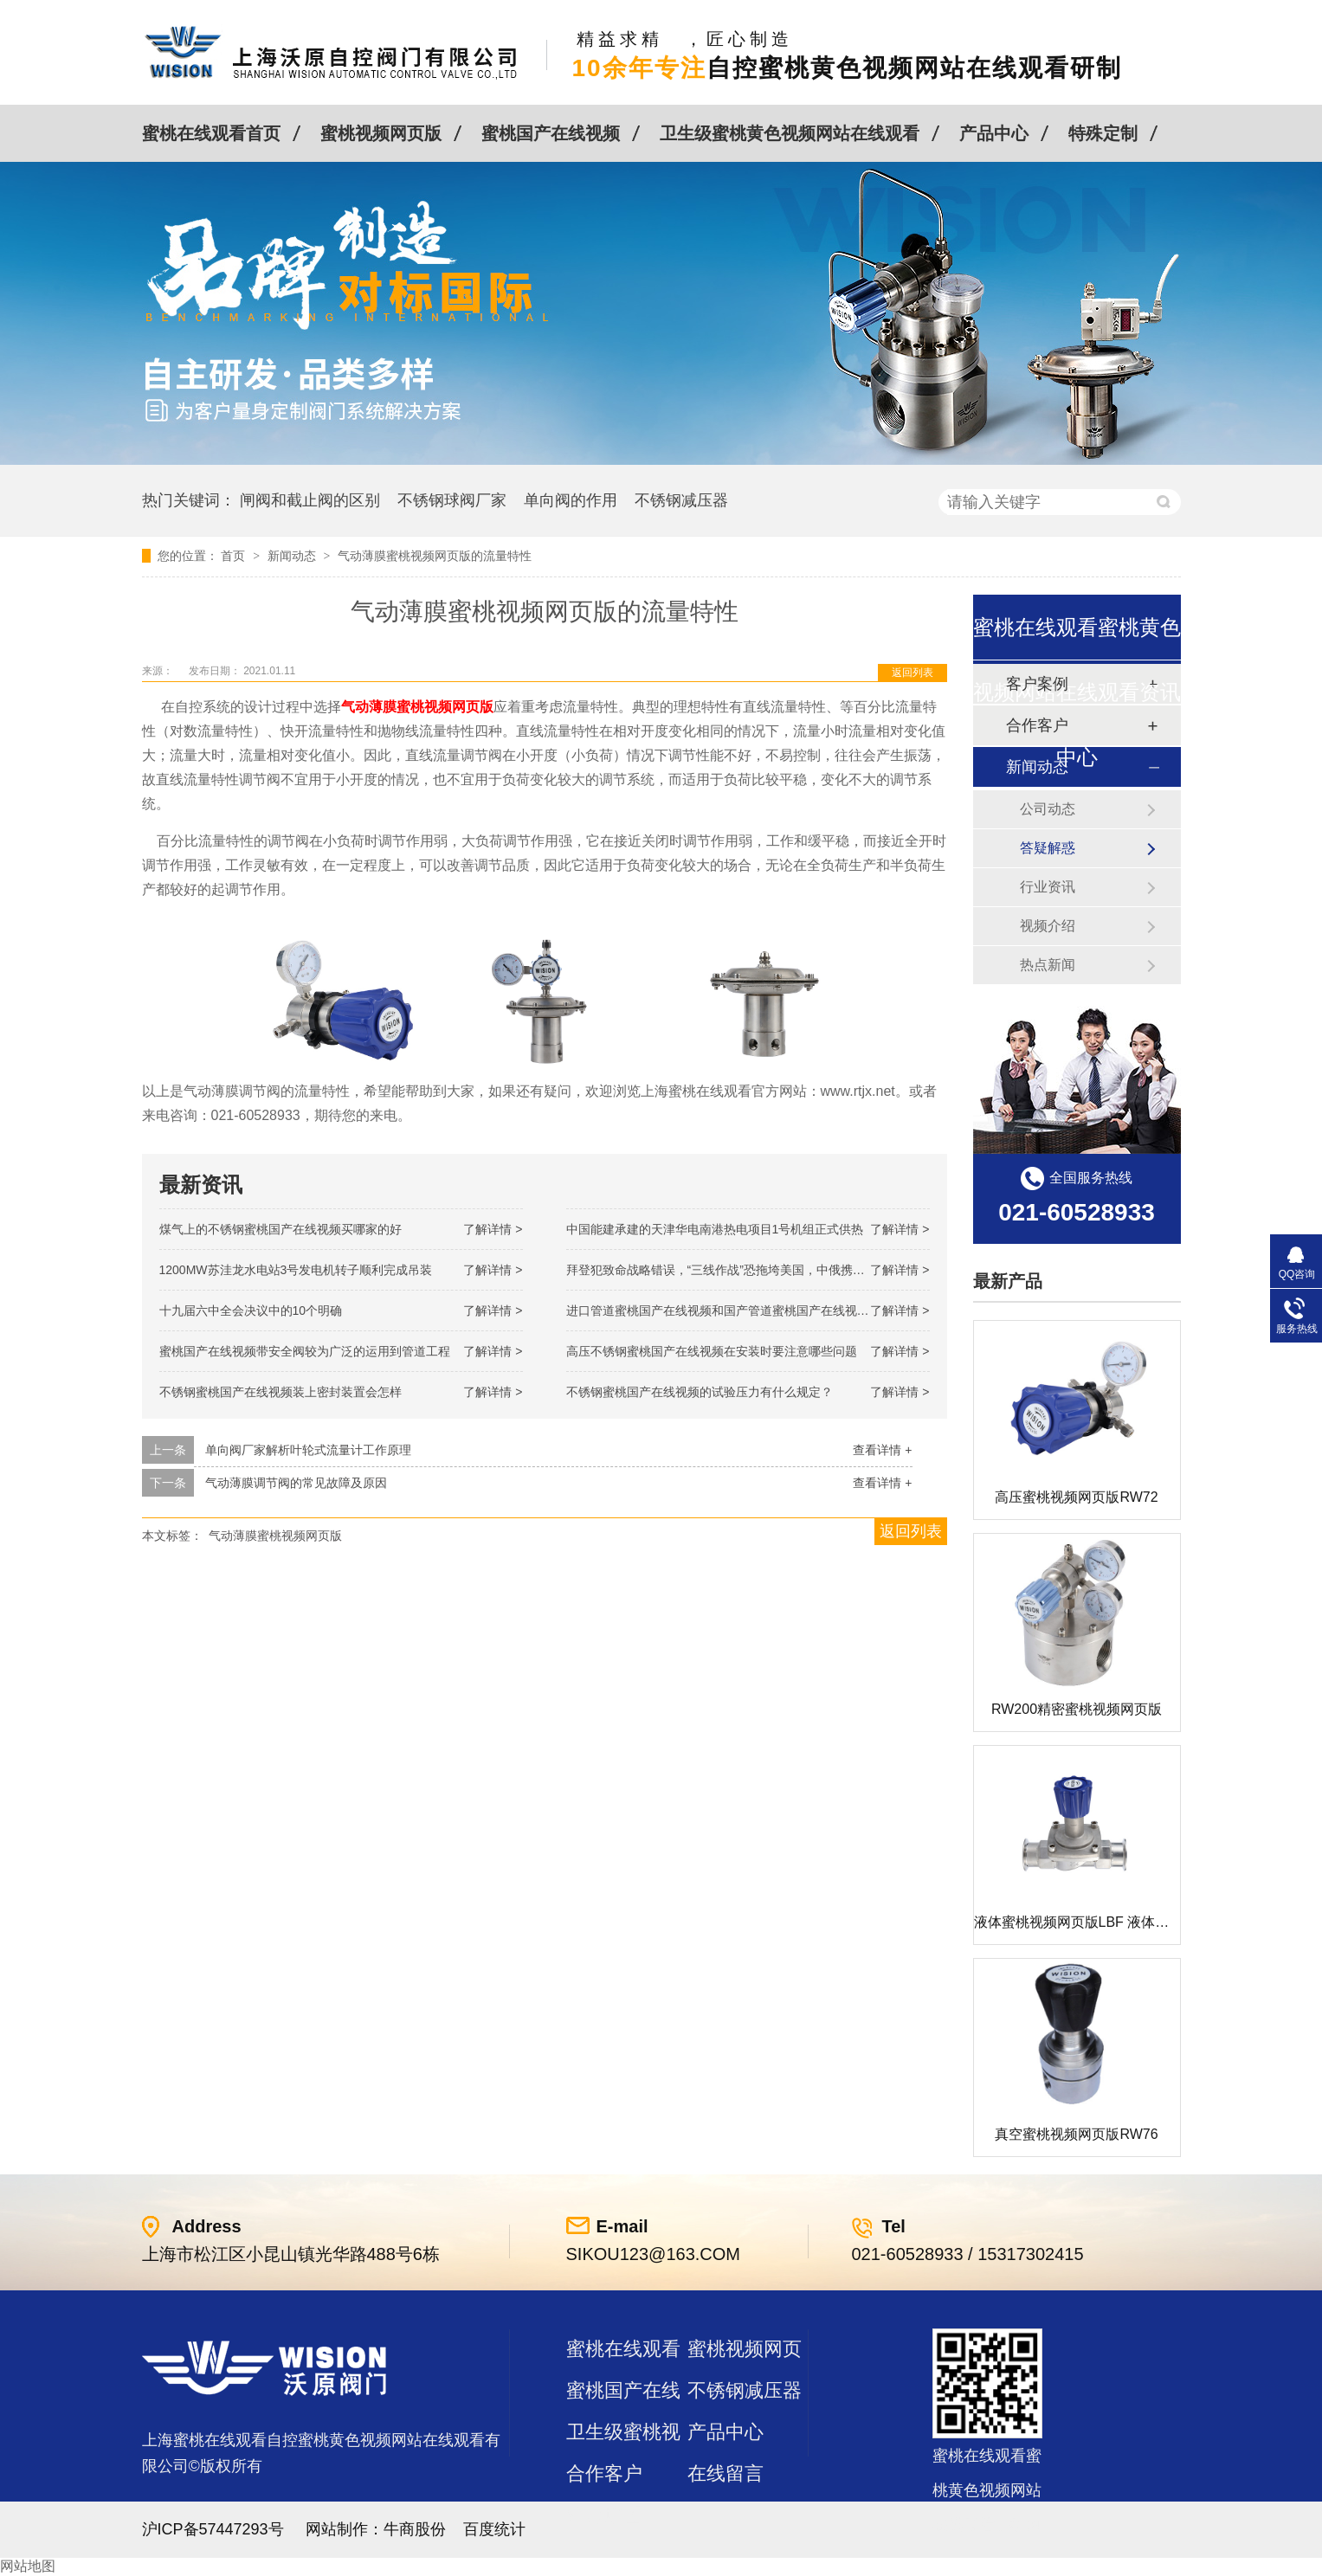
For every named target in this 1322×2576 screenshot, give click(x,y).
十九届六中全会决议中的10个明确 (251, 1310)
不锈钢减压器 (681, 500)
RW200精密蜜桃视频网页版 (1076, 1709)
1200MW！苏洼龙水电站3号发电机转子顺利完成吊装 (296, 1270)
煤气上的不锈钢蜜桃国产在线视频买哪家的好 (280, 1229)
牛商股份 (415, 2529)
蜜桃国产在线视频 (550, 133)
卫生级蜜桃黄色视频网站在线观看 (789, 133)
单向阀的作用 (570, 500)
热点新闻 (1047, 964)
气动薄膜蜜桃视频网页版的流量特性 (435, 556)
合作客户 (604, 2473)
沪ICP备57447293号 (213, 2529)
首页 (234, 556)
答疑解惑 (1047, 847)
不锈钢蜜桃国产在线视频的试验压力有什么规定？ (699, 1392)
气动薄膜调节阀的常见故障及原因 (296, 1483)
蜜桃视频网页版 (381, 133)
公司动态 (1047, 809)
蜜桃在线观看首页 (211, 133)
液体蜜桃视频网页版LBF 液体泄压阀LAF (1098, 1922)
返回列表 (912, 673)
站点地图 (604, 2515)
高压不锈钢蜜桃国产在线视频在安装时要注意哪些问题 (711, 1351)
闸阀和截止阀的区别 (310, 500)
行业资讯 (1047, 886)
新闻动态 (293, 556)
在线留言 (725, 2473)
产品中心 (994, 133)
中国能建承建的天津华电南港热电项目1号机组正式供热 (715, 1229)
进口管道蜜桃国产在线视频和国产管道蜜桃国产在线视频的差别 (736, 1310)
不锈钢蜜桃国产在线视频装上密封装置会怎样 (280, 1392)
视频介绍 (1047, 925)
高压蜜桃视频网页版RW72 (1076, 1497)
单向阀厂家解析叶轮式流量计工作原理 (308, 1450)
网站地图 (27, 2566)
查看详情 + (882, 1450)
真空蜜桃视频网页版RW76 (1076, 2134)
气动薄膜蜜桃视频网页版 (275, 1535)
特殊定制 (1103, 133)
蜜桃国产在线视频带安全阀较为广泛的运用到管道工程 (304, 1351)
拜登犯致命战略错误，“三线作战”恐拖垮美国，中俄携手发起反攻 (739, 1270)
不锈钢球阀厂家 (451, 500)
